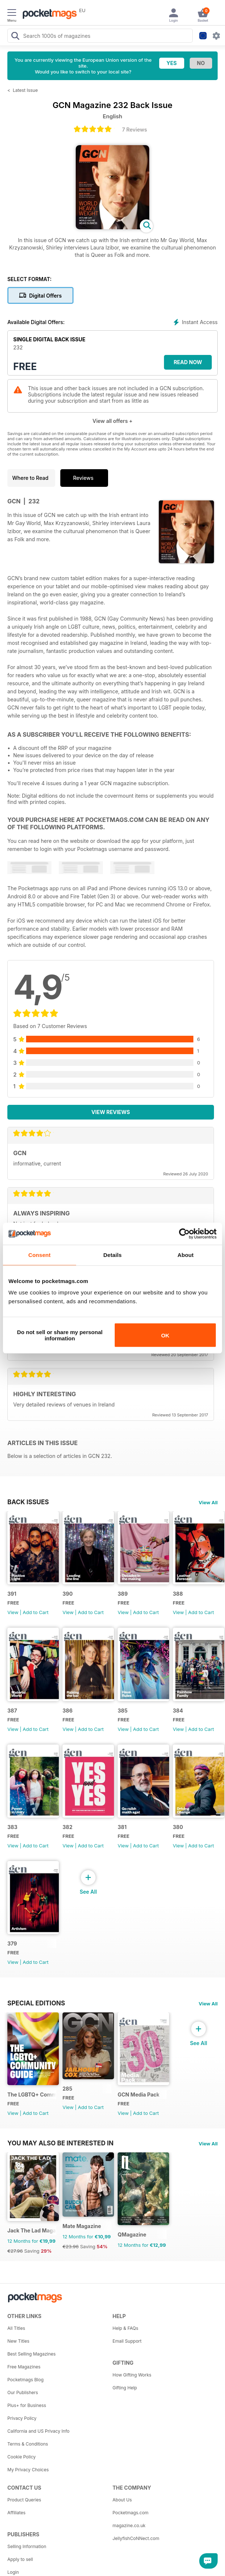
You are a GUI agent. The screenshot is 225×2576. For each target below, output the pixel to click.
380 (178, 1827)
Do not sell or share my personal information (60, 1335)
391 (11, 1594)
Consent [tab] (39, 1254)
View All (208, 1502)
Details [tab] (112, 1254)
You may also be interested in (60, 2143)
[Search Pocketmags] (15, 37)
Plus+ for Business (26, 2405)
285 (67, 2088)
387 (12, 1710)
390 (68, 1594)
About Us (122, 2500)
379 (12, 1943)
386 (67, 1710)
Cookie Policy (21, 2457)
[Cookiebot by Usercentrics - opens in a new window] (184, 1233)
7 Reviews (134, 129)
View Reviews (111, 1112)
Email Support (127, 2341)
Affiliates (16, 2512)
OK (165, 1335)
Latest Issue (25, 90)
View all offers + (112, 421)
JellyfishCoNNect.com (136, 2538)
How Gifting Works (132, 2375)
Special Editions (36, 2003)
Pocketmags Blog (25, 2379)
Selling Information (26, 2546)
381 (122, 1827)
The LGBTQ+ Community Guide (31, 2094)
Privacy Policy (21, 2418)
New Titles (18, 2341)
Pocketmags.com (131, 2512)
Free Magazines (23, 2367)
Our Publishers (22, 2392)
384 (178, 1710)
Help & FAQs (125, 2328)
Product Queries (24, 2500)
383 (12, 1827)
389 (123, 1594)
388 (178, 1594)
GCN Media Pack (139, 2094)
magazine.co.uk (129, 2525)
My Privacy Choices (28, 2469)
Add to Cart (36, 1612)
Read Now (188, 362)
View (12, 1612)
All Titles (16, 2328)
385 (123, 1710)
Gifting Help (125, 2387)
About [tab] (186, 1254)
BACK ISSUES (28, 1502)
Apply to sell (20, 2559)
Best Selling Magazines (31, 2354)
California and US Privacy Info (38, 2431)
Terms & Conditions (27, 2444)
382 (67, 1827)
